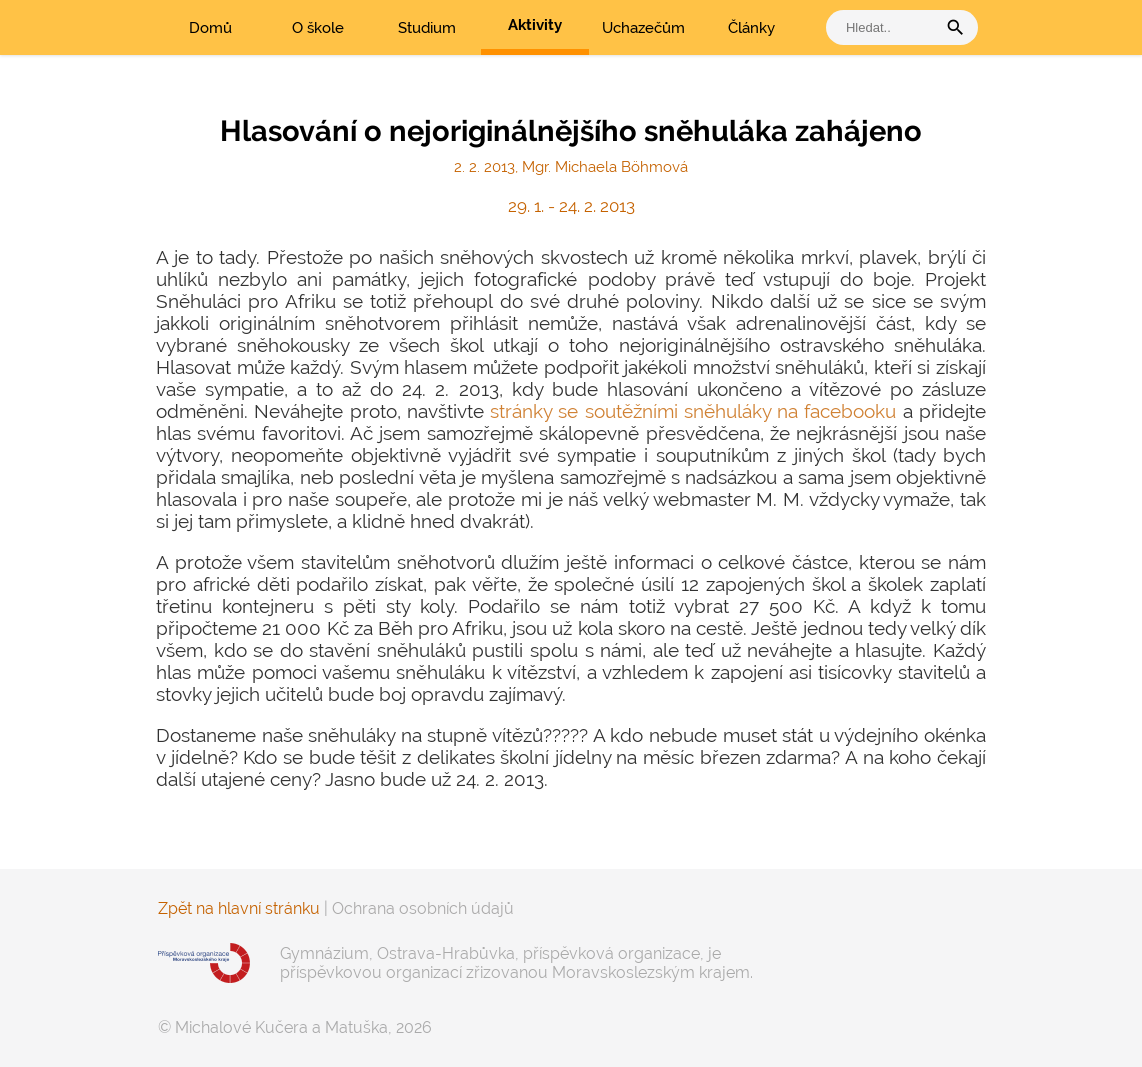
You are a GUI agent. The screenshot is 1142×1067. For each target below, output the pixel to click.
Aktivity (535, 25)
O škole (318, 28)
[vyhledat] (886, 27)
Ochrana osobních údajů (423, 908)
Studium (427, 28)
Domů (210, 28)
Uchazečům (643, 28)
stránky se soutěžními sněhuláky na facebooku (693, 411)
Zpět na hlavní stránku (239, 908)
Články (751, 28)
